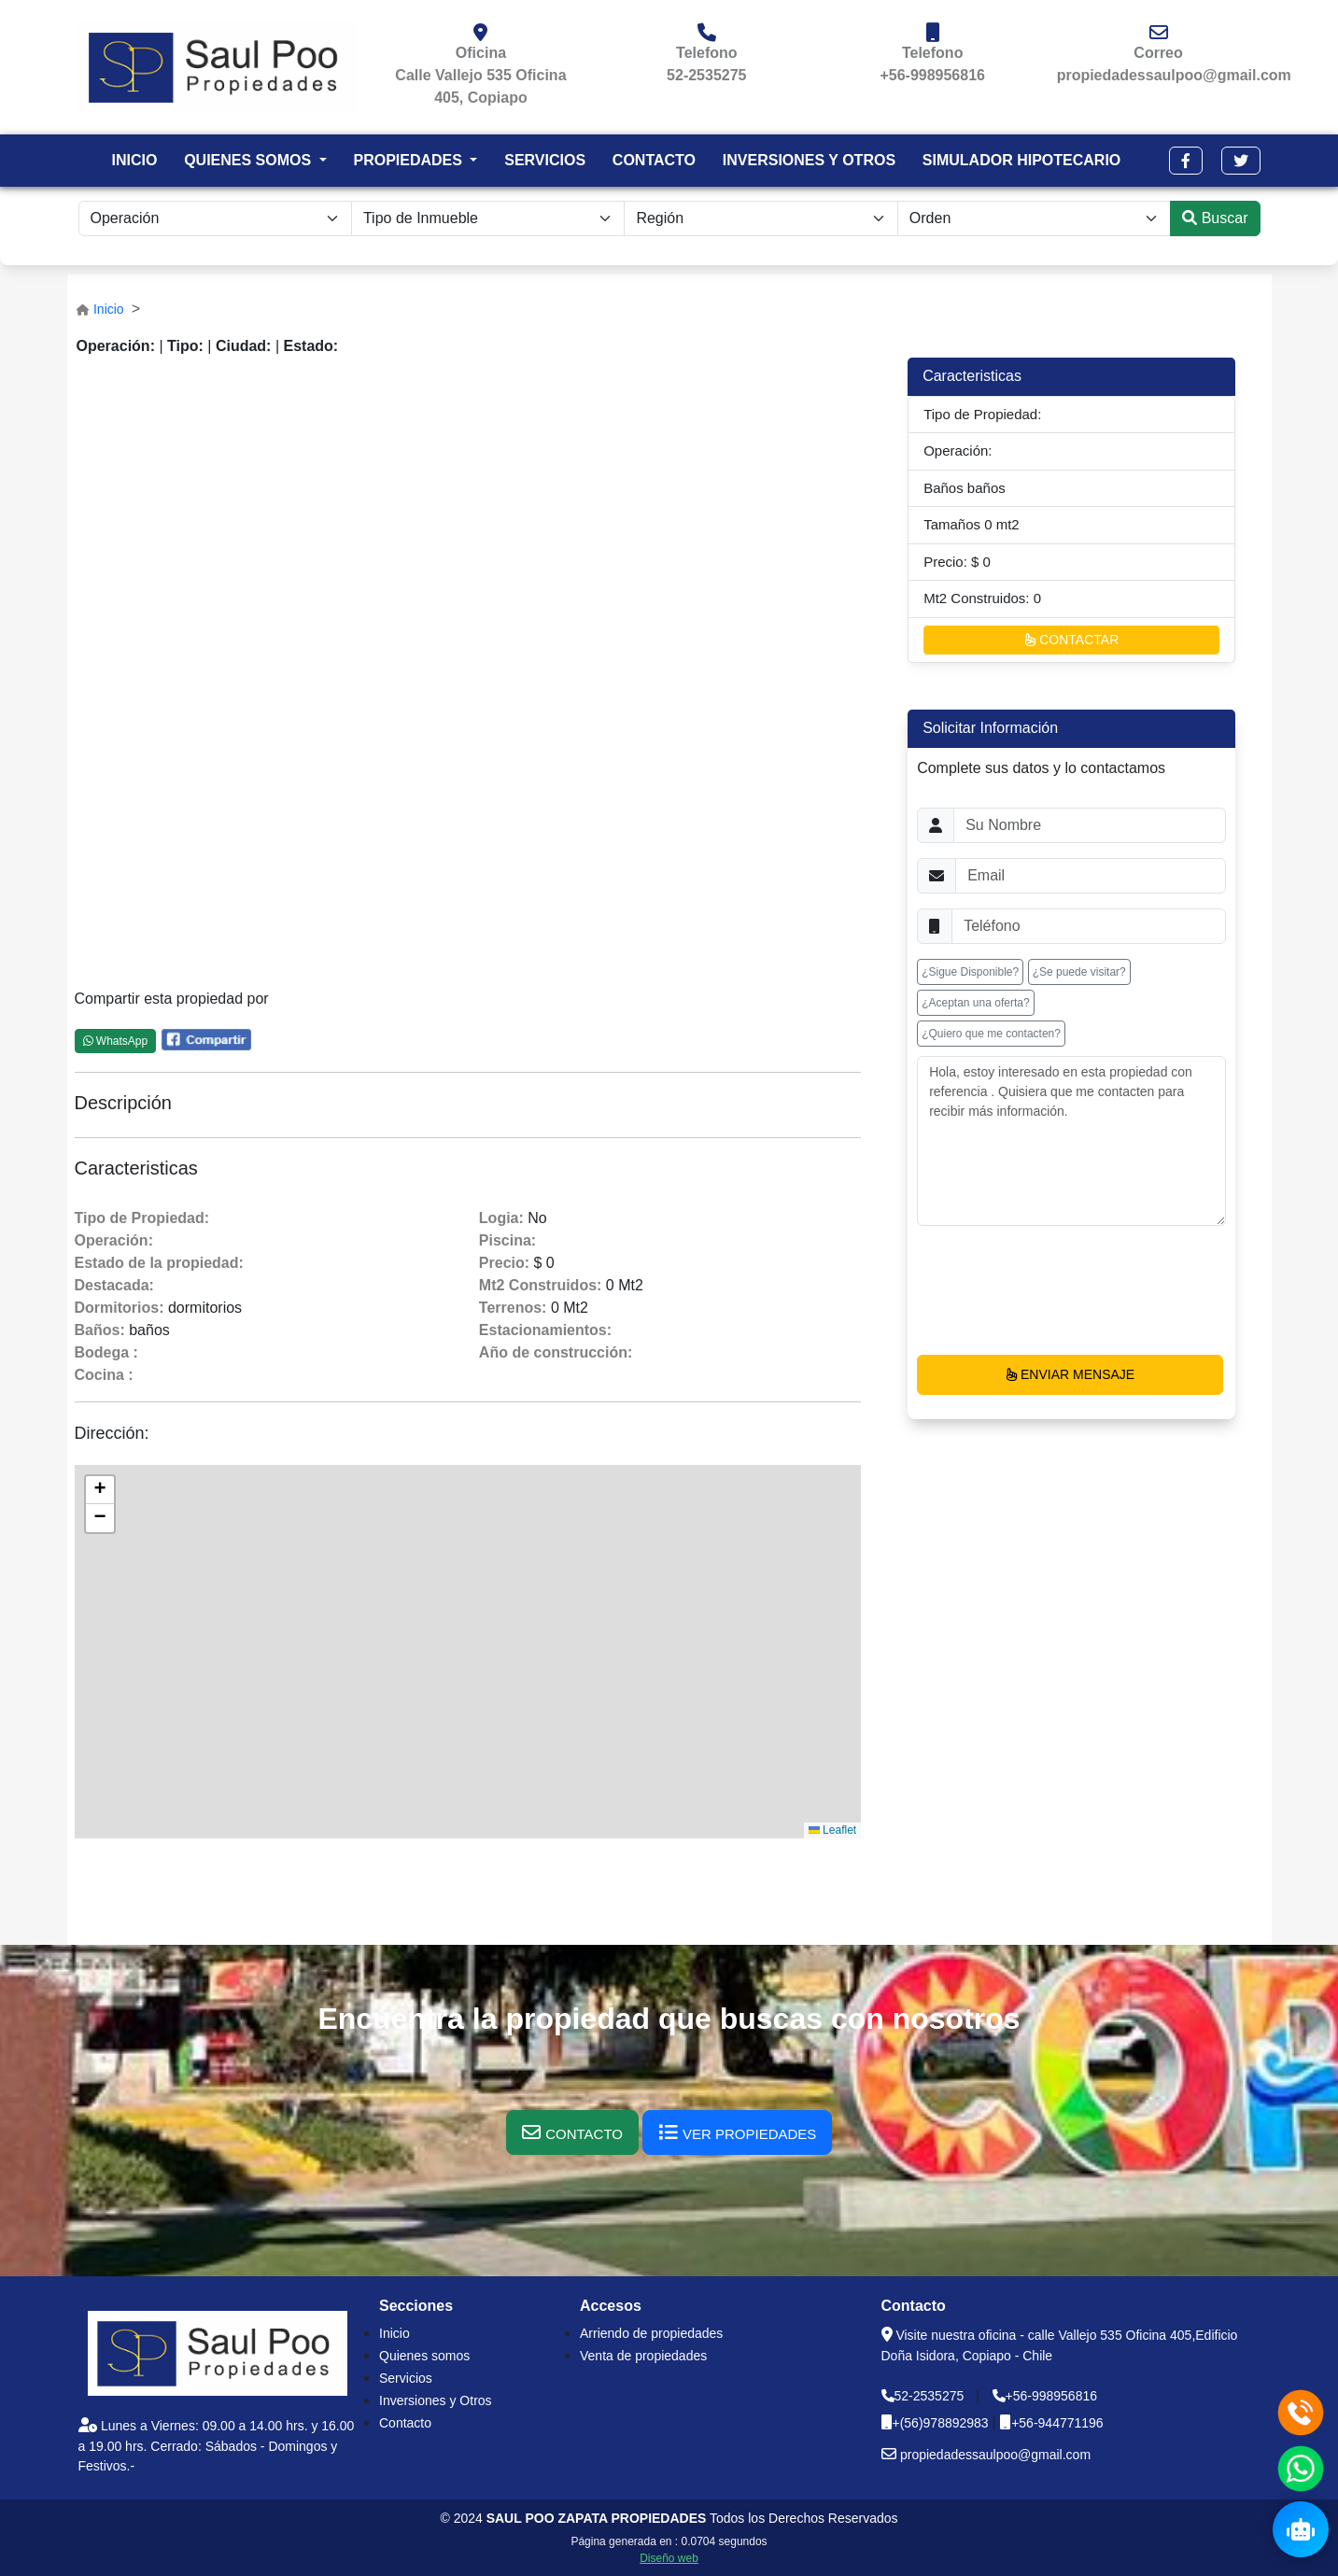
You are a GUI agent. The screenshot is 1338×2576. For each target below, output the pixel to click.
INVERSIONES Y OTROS (809, 160)
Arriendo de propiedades (651, 2333)
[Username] (1089, 825)
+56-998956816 (932, 75)
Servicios (405, 2378)
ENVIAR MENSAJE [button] (1070, 1374)
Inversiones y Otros (435, 2400)
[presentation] (1059, 1290)
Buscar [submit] (1214, 218)
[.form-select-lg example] (760, 218)
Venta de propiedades (643, 2355)
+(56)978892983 (943, 2422)
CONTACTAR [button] (1071, 639)
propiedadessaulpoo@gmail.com (1174, 75)
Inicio (108, 309)
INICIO (134, 160)
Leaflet (832, 1830)
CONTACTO (654, 160)
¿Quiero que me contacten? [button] (991, 1033)
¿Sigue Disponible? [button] (970, 971)
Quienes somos (424, 2355)
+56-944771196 (1057, 2422)
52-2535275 (706, 75)
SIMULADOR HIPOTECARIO (1021, 160)
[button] (1186, 161)
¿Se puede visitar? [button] (1079, 971)
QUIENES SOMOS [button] (249, 160)
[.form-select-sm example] (215, 218)
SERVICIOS (544, 160)
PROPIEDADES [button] (409, 160)
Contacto (405, 2422)
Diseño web (669, 2558)
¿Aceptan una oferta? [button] (975, 1002)
